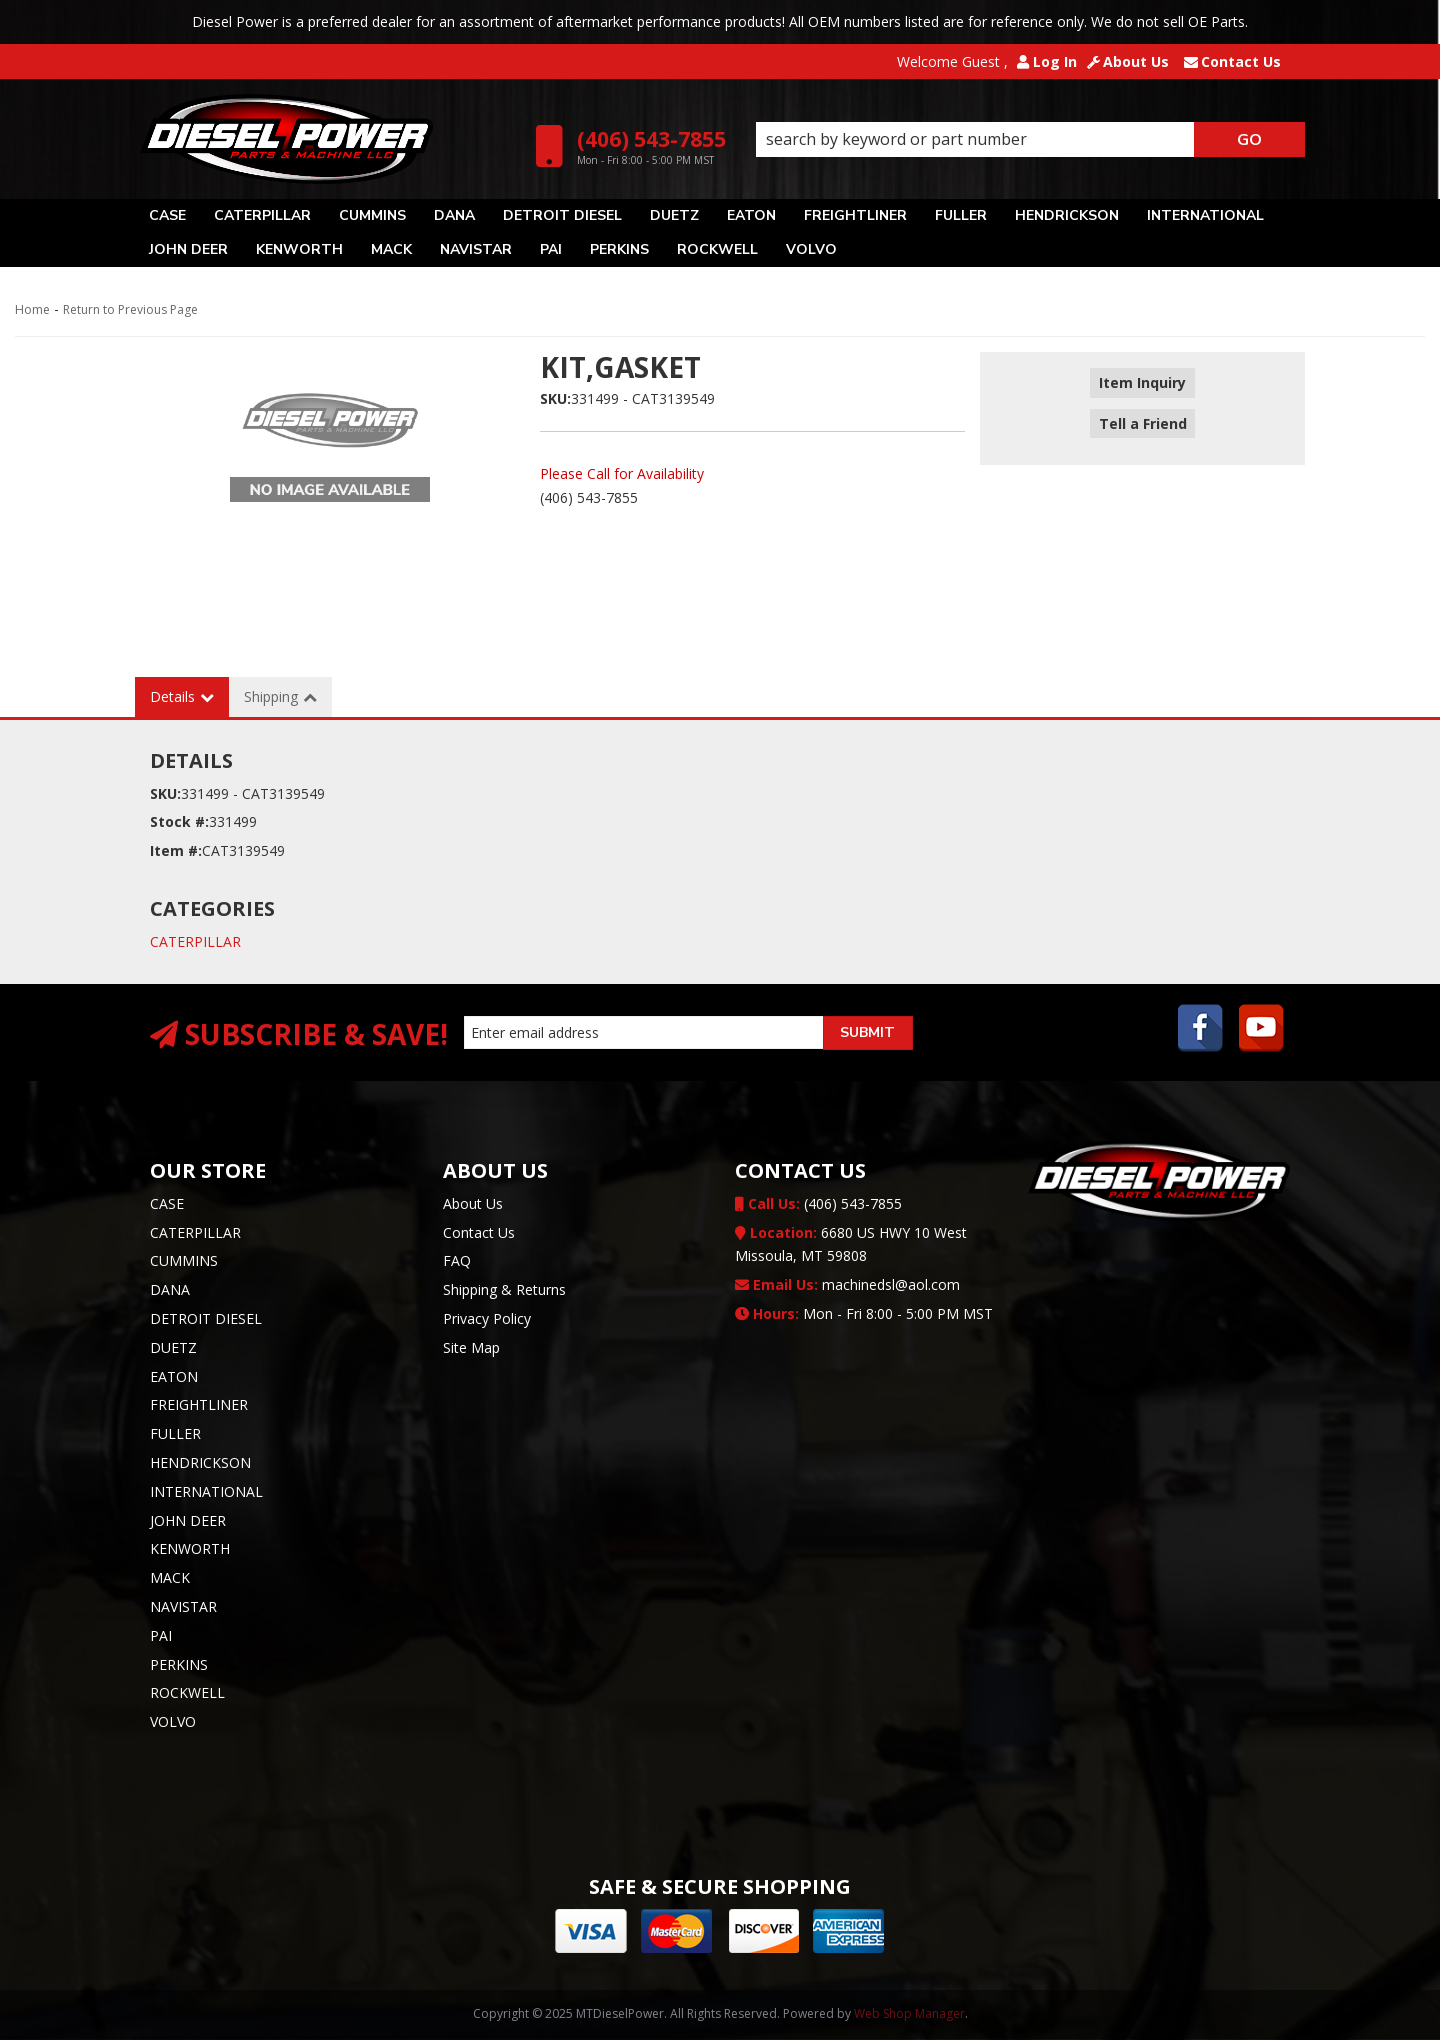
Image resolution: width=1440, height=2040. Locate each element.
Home (32, 309)
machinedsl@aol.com (847, 1284)
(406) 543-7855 (818, 1203)
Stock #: (179, 821)
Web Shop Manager (909, 2013)
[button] (1030, 140)
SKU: (555, 398)
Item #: (176, 850)
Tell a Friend (1142, 412)
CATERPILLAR (195, 941)
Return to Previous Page (130, 309)
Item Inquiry (1142, 383)
